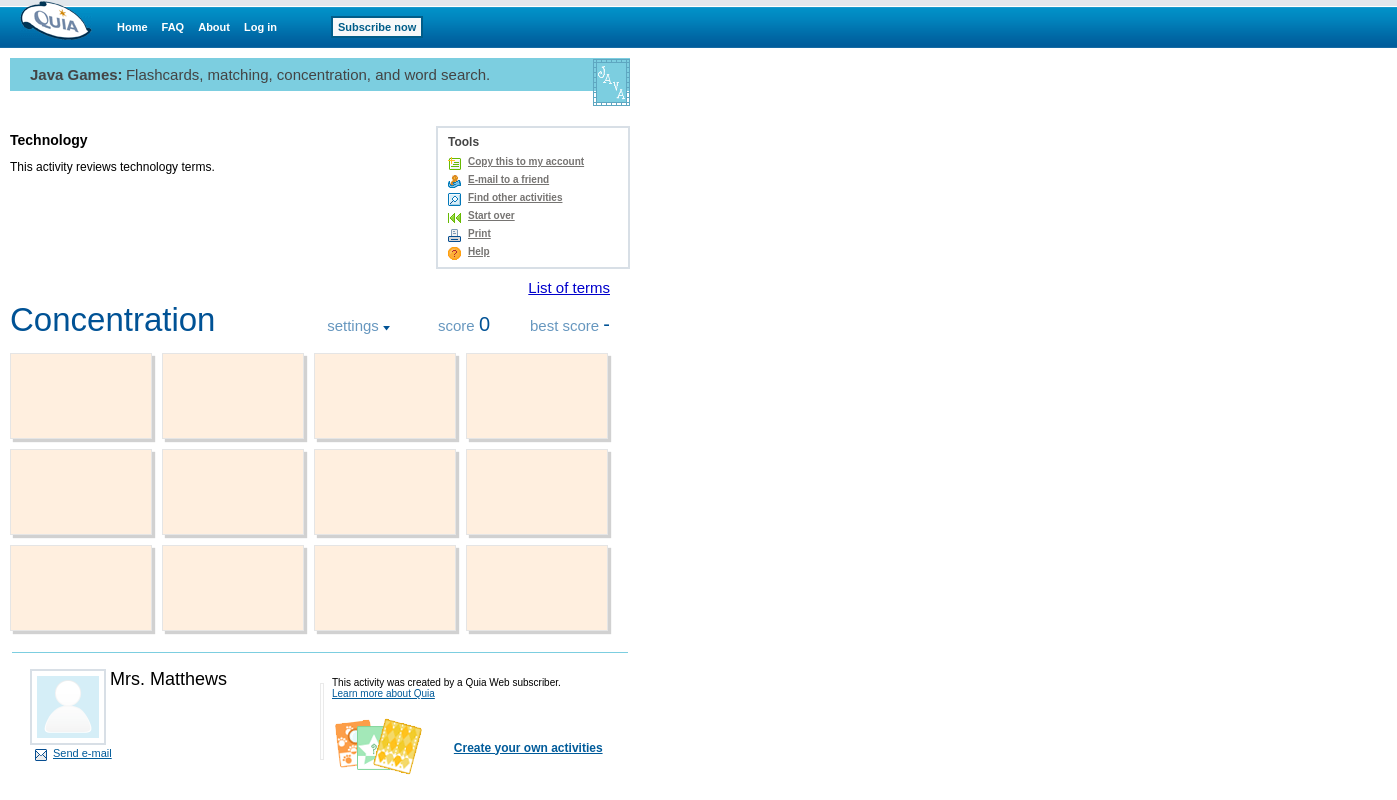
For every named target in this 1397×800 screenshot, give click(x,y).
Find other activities (515, 197)
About (214, 27)
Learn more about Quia (383, 693)
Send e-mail (82, 753)
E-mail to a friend (508, 179)
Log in (260, 27)
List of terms (569, 287)
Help (479, 251)
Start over (491, 215)
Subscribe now (377, 27)
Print (479, 233)
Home (132, 27)
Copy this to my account (526, 161)
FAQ (173, 27)
